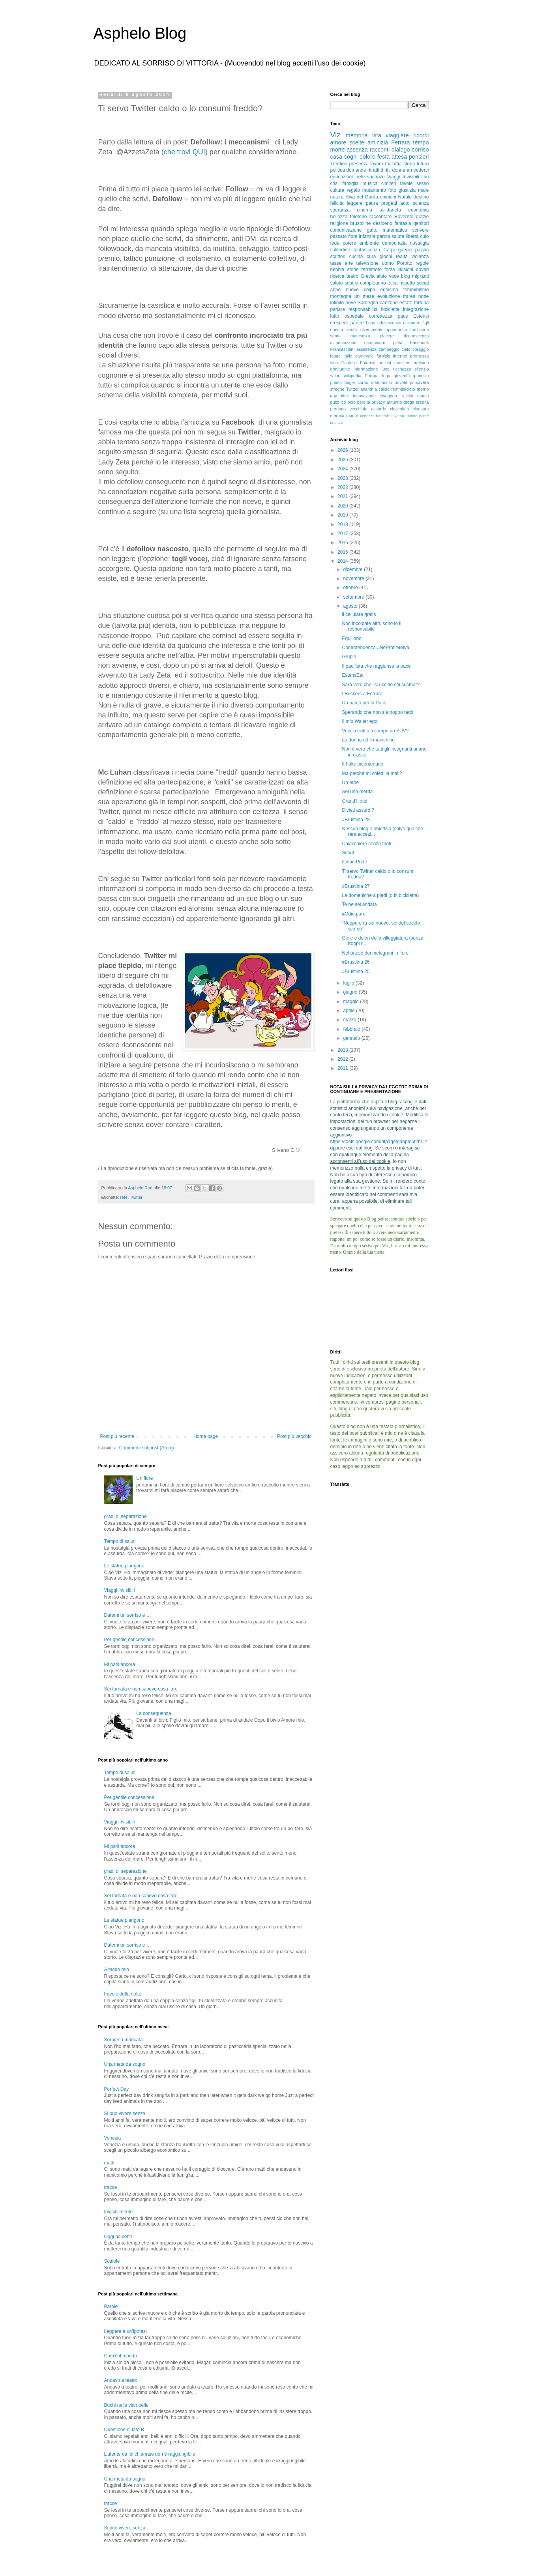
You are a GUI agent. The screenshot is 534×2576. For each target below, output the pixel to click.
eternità (337, 415)
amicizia (377, 142)
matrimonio (381, 382)
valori (335, 375)
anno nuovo (344, 289)
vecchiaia (358, 408)
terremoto (372, 269)
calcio (384, 389)
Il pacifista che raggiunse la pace (376, 666)
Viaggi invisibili (119, 1590)
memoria (357, 135)
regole (422, 263)
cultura (337, 190)
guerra (405, 250)
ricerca (337, 276)
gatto (372, 230)
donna (398, 170)
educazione (342, 177)
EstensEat (352, 675)
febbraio (352, 1029)
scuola (351, 283)
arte (349, 263)
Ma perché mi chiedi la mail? (372, 773)
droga (408, 402)
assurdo (378, 408)
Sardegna (368, 302)
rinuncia (337, 422)
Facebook (419, 342)
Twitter (136, 1197)
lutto (334, 316)
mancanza (360, 335)
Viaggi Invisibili (403, 177)
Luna (370, 322)
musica (369, 183)
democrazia (394, 243)
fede (334, 243)
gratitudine (340, 369)
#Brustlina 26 (355, 962)
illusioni (405, 269)
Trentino (339, 164)
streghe (337, 389)
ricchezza (402, 369)
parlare (337, 309)
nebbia (337, 269)
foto (392, 190)
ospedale (354, 316)
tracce (110, 2187)
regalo (353, 190)
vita (376, 135)
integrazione (416, 309)
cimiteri (388, 183)
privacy (378, 402)
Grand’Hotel (354, 801)
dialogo (401, 149)
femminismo (416, 289)
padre (424, 416)
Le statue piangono (124, 1566)
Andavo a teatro (121, 2380)
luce (386, 369)
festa (383, 157)
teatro (353, 276)
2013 (343, 1050)
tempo (421, 142)
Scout (348, 853)
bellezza (339, 216)
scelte (356, 142)
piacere (387, 335)
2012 (343, 1059)
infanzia (367, 236)
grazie (422, 216)
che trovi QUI (184, 152)
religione (339, 223)
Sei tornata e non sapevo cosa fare (141, 1689)
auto (404, 203)
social (423, 283)
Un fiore (144, 1478)
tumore (412, 416)
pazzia (422, 250)
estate (405, 302)
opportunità (396, 329)
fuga (386, 375)
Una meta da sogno (125, 2064)
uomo (388, 263)
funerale (383, 416)
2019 (343, 515)
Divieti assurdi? (358, 810)
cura (371, 256)
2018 (343, 524)
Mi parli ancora (119, 1664)
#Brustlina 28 (355, 819)
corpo (363, 382)
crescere (339, 323)
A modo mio (116, 1969)
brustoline (360, 223)
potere (349, 243)
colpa (369, 289)
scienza (421, 203)
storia (409, 164)
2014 (343, 561)
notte (423, 296)
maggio (351, 1001)
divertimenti (371, 329)
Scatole (112, 2261)
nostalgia (419, 243)
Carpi (389, 250)
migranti (420, 276)
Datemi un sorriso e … (127, 1615)
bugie (350, 382)
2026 (343, 450)
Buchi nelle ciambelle (126, 2405)
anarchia (368, 389)
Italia (347, 356)
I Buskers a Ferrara (362, 693)
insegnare (389, 395)
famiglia (350, 183)
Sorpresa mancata (123, 2039)
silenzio (421, 369)
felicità (337, 203)
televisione (367, 263)
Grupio (349, 656)
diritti (386, 170)
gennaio (352, 1038)
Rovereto (404, 216)
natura (337, 197)
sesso (422, 183)
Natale (405, 197)
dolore (367, 157)
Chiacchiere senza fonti (366, 843)
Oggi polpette (118, 2236)
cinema (364, 210)
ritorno (423, 389)
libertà (412, 236)
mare (423, 190)
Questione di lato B (124, 2429)
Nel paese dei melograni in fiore (375, 953)
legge (335, 356)
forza (389, 269)
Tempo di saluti (120, 1541)
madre (352, 415)
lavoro (376, 164)
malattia (393, 164)
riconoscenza (416, 335)
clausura (421, 408)
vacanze (376, 177)
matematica (394, 230)
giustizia (407, 190)
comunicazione (346, 230)
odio (351, 402)
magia (423, 395)
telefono (358, 216)
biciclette (390, 309)
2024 (343, 469)
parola (383, 236)
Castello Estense (358, 362)
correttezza (380, 316)
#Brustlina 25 (355, 971)
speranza (340, 210)
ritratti (373, 170)
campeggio (388, 349)
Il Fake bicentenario (362, 764)
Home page (205, 1436)
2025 (343, 459)
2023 (343, 478)
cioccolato (399, 408)
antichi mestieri (393, 362)
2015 (343, 552)
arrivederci (418, 170)
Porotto (404, 263)
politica (337, 170)
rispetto (407, 283)
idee (345, 395)
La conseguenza (153, 1713)
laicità (407, 395)
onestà (336, 329)
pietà (397, 342)
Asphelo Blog (140, 33)
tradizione (419, 329)
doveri (422, 269)
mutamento (374, 190)
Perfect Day (116, 2089)
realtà (402, 256)
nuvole (401, 382)
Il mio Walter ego (359, 721)
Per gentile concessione (129, 1639)
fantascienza (367, 250)
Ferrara (400, 142)
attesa (399, 157)
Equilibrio (351, 638)
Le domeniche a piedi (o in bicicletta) (380, 895)
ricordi (421, 135)
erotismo (420, 362)
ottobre (351, 587)
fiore (352, 236)
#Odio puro (353, 914)
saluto (336, 283)
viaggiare (397, 135)
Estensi (421, 316)
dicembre (353, 569)
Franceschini (342, 349)
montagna (340, 296)
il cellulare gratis (359, 614)
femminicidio (403, 389)
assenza (357, 149)
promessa (419, 356)
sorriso (420, 149)
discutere (412, 322)
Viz (335, 135)
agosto (350, 606)
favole (406, 183)
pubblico (338, 402)
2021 (343, 496)
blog (405, 276)
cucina (356, 256)
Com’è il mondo (120, 2356)
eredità (422, 402)
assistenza (366, 349)
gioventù (401, 375)
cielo (406, 349)
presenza (359, 164)
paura (372, 203)
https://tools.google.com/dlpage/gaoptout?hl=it (378, 1141)
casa (336, 157)
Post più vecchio (294, 1436)
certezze (367, 416)
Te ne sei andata (359, 904)
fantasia (402, 223)
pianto (336, 382)
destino (421, 197)
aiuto (382, 276)
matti (109, 2163)
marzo (350, 1019)
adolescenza (389, 322)
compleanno (373, 283)
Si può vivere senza (125, 2113)
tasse (336, 263)
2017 (343, 533)
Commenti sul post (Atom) (146, 1448)
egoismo (389, 289)
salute (398, 236)
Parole (111, 2306)
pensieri (419, 157)
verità (352, 329)
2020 (343, 506)
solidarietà (390, 210)
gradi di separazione (125, 1516)
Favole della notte (123, 1994)
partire (357, 323)
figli (425, 322)
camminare (374, 342)
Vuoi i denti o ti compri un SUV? (375, 731)
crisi (334, 183)
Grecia (368, 276)
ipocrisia (421, 375)
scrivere (420, 230)
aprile (349, 1010)
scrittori (338, 256)
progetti (389, 203)
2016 (343, 542)
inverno (398, 416)
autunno (394, 402)
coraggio (420, 349)
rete (124, 1197)
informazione (366, 369)
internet (400, 356)
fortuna (421, 302)
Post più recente (117, 1436)
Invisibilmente (118, 2212)
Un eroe (350, 782)
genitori (421, 223)
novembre (354, 578)
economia (418, 210)
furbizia (383, 356)
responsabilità (363, 309)
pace (403, 316)
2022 (343, 487)
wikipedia (352, 375)
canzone (388, 302)
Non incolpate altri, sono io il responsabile (371, 626)
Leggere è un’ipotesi (125, 2331)
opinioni (388, 197)
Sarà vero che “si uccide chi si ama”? (381, 684)
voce (394, 276)
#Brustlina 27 (355, 886)
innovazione (364, 395)
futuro (423, 164)
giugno (350, 992)
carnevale (364, 356)
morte (337, 149)
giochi (386, 256)
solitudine (340, 250)
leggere (355, 203)
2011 (343, 1068)
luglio (349, 983)
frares (409, 296)
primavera (419, 382)
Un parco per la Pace (364, 703)
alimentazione (343, 342)
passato (338, 236)
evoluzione (388, 296)
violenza (420, 256)
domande (356, 170)
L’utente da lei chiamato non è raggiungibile (149, 2454)
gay (333, 395)
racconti (380, 149)
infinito (337, 302)
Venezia (112, 2138)
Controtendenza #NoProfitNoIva (375, 647)
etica (392, 283)
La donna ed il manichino (368, 740)
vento (335, 335)
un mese (364, 296)
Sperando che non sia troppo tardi (377, 712)
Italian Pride (354, 862)
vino (334, 362)
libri (425, 177)
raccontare (380, 216)
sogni (351, 157)
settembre (354, 597)
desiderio (382, 223)
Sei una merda (357, 791)
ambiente (368, 243)
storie (352, 269)
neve (351, 302)
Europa (371, 375)
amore (338, 142)
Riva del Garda (361, 197)
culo (424, 236)
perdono (338, 408)
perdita (363, 402)
